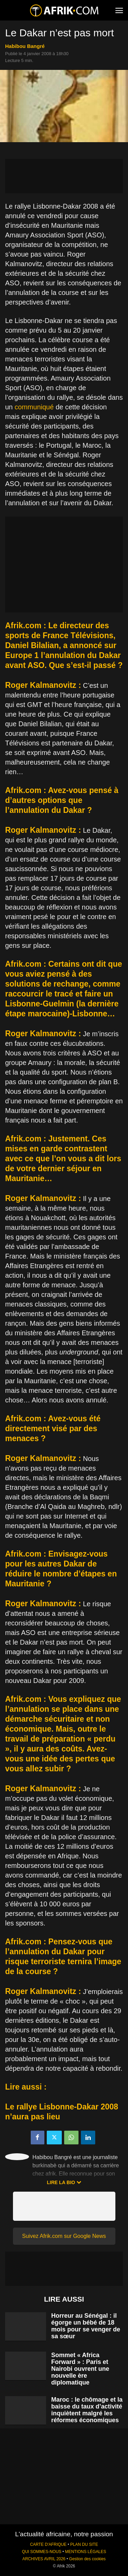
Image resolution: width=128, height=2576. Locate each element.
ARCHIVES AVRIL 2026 (43, 2558)
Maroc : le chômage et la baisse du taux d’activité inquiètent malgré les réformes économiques (87, 2410)
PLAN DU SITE (84, 2544)
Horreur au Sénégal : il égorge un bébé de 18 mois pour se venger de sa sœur (85, 2326)
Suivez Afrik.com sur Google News (64, 2236)
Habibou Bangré (25, 46)
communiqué (34, 407)
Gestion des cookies (87, 2558)
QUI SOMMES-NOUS (41, 2551)
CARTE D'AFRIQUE (48, 2544)
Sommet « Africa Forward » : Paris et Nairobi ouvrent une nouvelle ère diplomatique (80, 2369)
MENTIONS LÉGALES (85, 2551)
